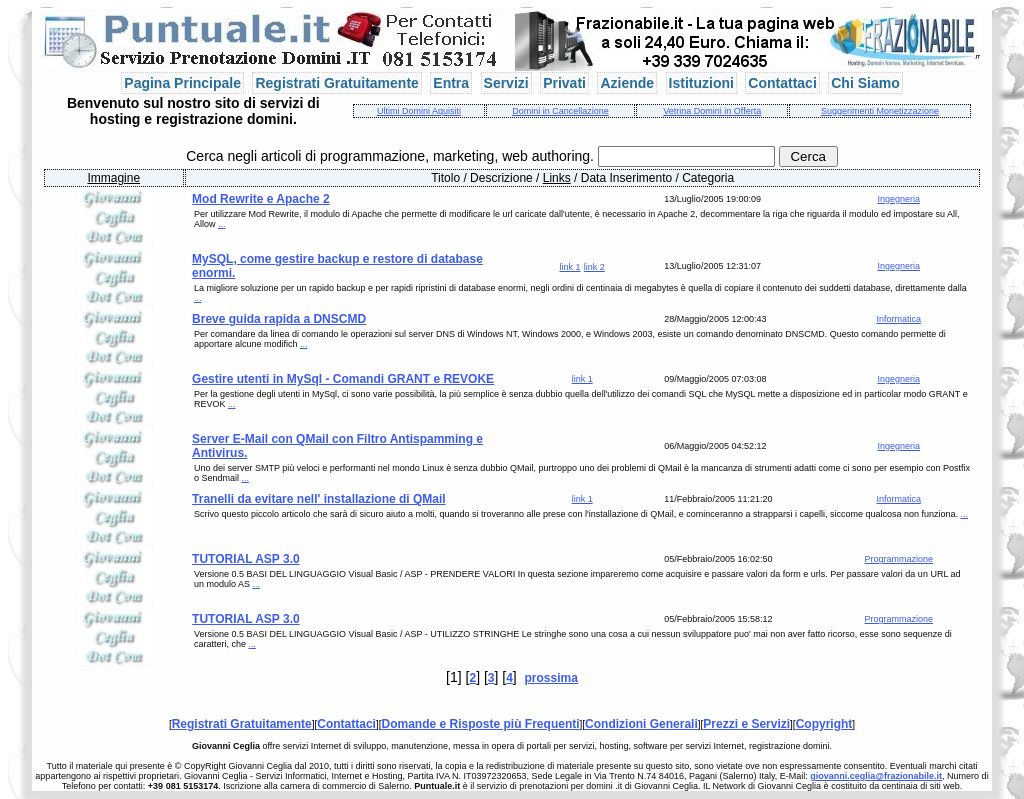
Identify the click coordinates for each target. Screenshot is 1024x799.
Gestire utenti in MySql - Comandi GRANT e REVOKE (343, 379)
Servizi (506, 83)
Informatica (898, 319)
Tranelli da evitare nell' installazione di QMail (319, 499)
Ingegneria (898, 199)
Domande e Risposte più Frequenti (481, 724)
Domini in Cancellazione (560, 111)
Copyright (824, 724)
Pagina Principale (182, 83)
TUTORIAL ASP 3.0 (246, 559)
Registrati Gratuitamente (336, 83)
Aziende (627, 83)
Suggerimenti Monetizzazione (880, 111)
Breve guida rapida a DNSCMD (279, 319)
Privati (564, 83)
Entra (451, 83)
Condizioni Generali (641, 724)
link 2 (594, 267)
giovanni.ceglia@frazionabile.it (876, 776)
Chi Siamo (865, 83)
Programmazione (898, 559)
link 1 (569, 267)
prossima (551, 678)
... (222, 224)
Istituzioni (701, 83)
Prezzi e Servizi (746, 724)
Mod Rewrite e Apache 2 (261, 199)
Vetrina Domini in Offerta (712, 111)
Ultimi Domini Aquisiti (419, 111)
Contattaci (782, 83)
